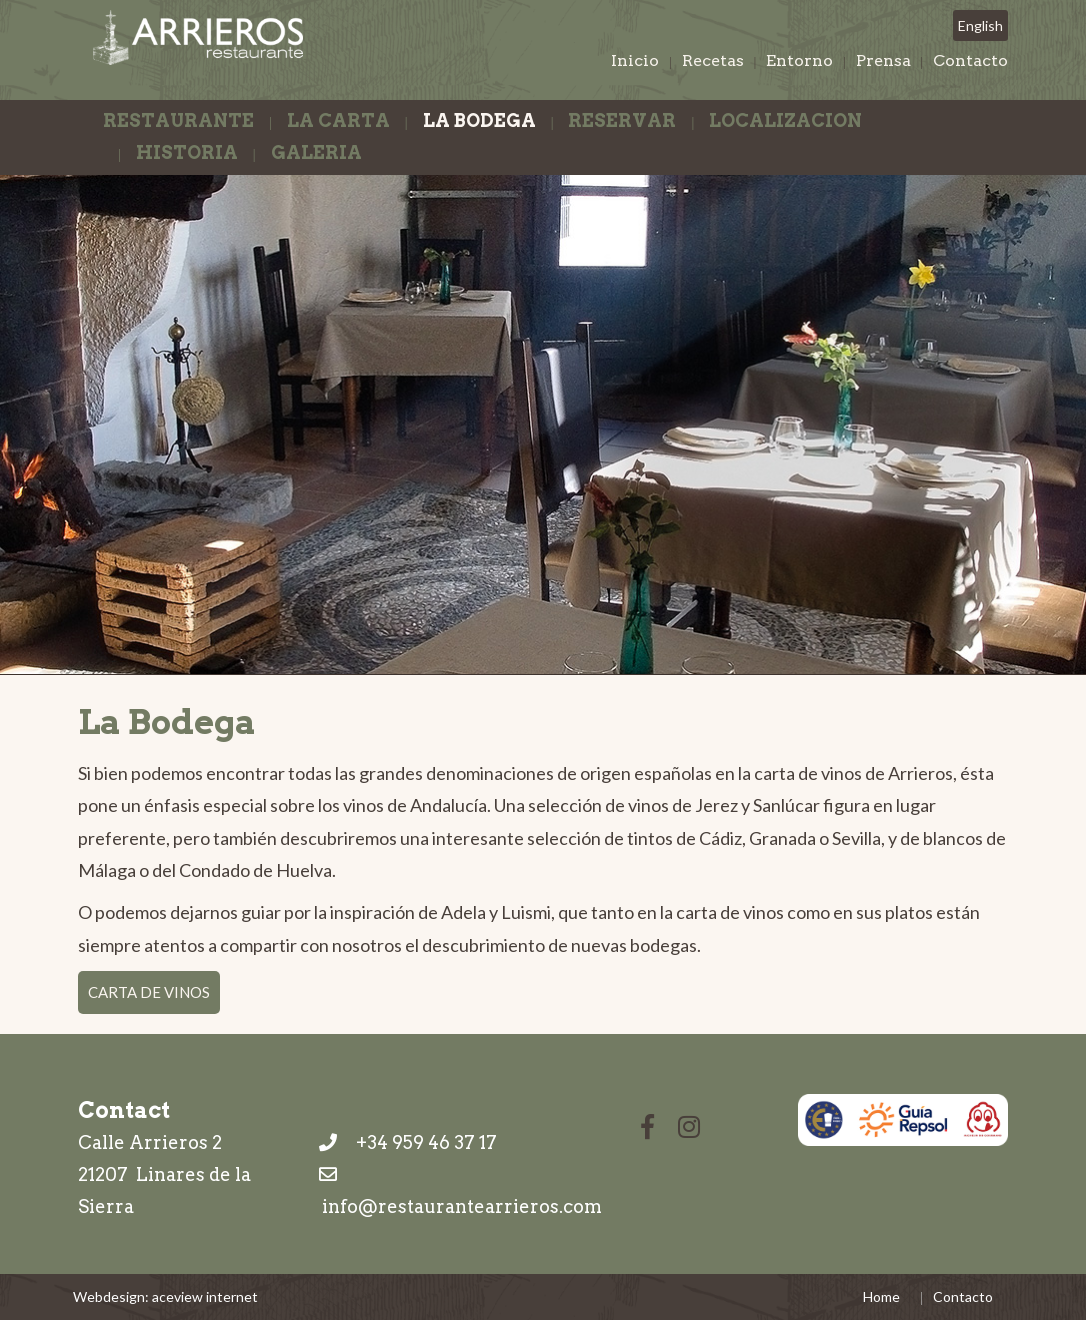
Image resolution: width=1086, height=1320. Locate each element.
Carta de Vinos (149, 992)
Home (881, 1296)
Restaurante (178, 120)
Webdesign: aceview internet (165, 1296)
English (980, 25)
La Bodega (479, 120)
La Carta (338, 120)
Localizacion (785, 120)
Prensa (883, 60)
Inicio (635, 60)
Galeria (316, 152)
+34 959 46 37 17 (407, 1142)
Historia (187, 152)
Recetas (713, 60)
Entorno (799, 60)
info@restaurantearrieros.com (462, 1206)
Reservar (622, 120)
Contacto (970, 60)
